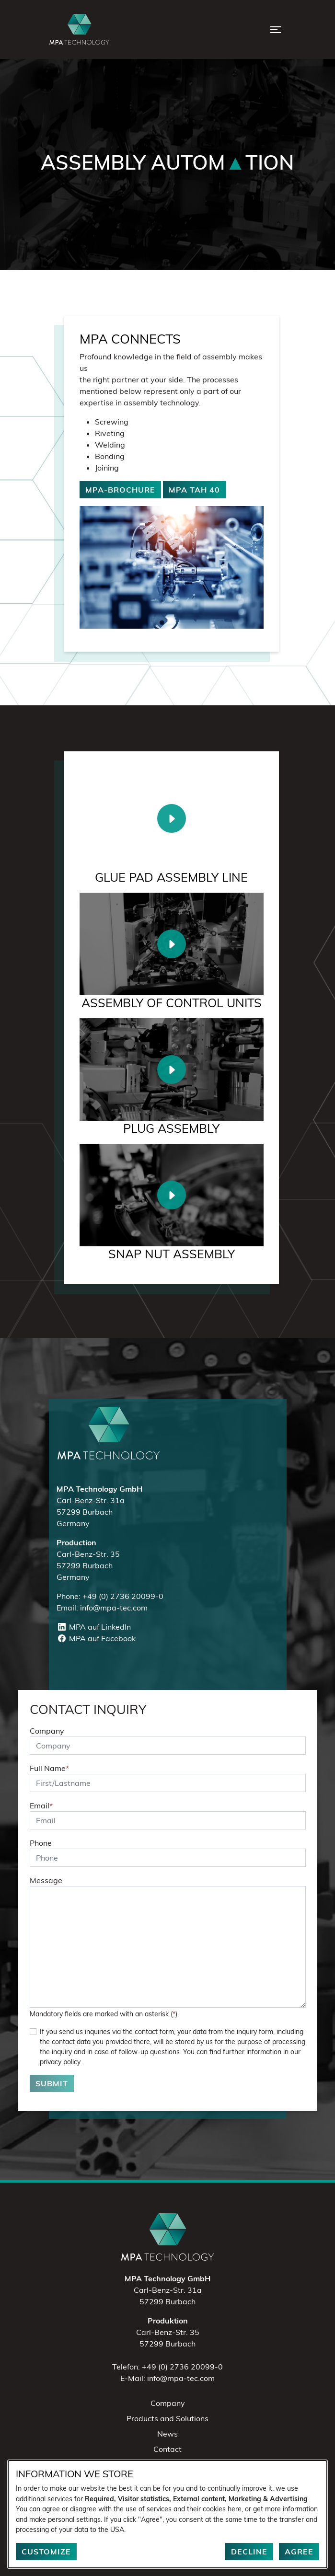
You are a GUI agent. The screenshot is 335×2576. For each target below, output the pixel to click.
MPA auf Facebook (96, 1638)
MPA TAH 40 (194, 489)
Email (41, 1805)
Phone (41, 1843)
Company (47, 1731)
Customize (46, 2551)
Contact (167, 2449)
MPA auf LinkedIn (94, 1627)
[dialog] (167, 2514)
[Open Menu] (276, 29)
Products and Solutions (167, 2418)
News (167, 2433)
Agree (299, 2551)
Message (46, 1880)
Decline (249, 2551)
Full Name (49, 1768)
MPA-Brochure (120, 489)
